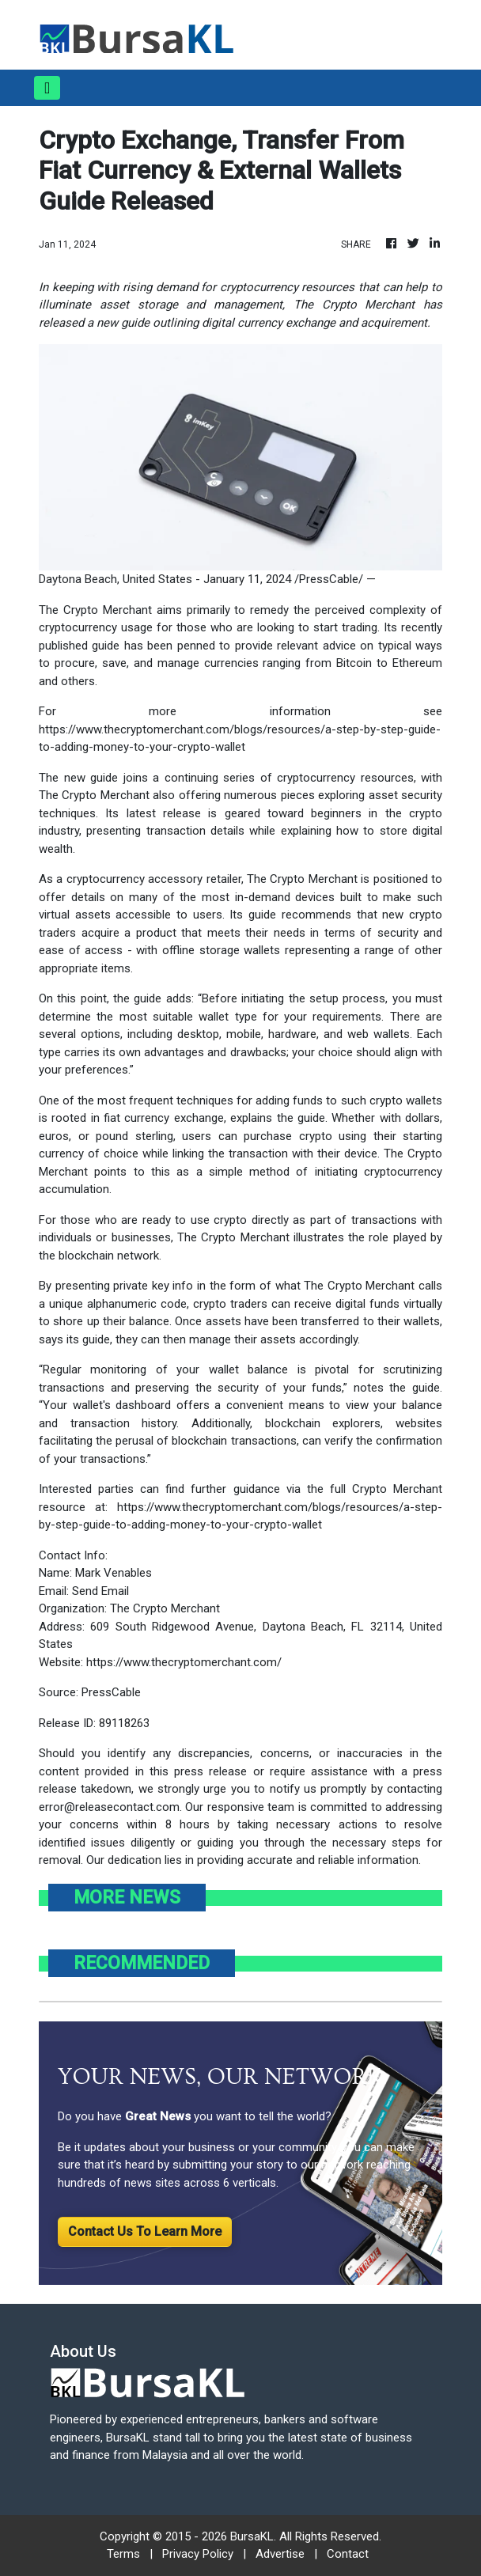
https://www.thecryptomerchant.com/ (184, 1662)
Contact (348, 2554)
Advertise (280, 2554)
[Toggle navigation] (47, 88)
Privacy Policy (197, 2554)
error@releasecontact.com (109, 1807)
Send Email (100, 1591)
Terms (123, 2554)
